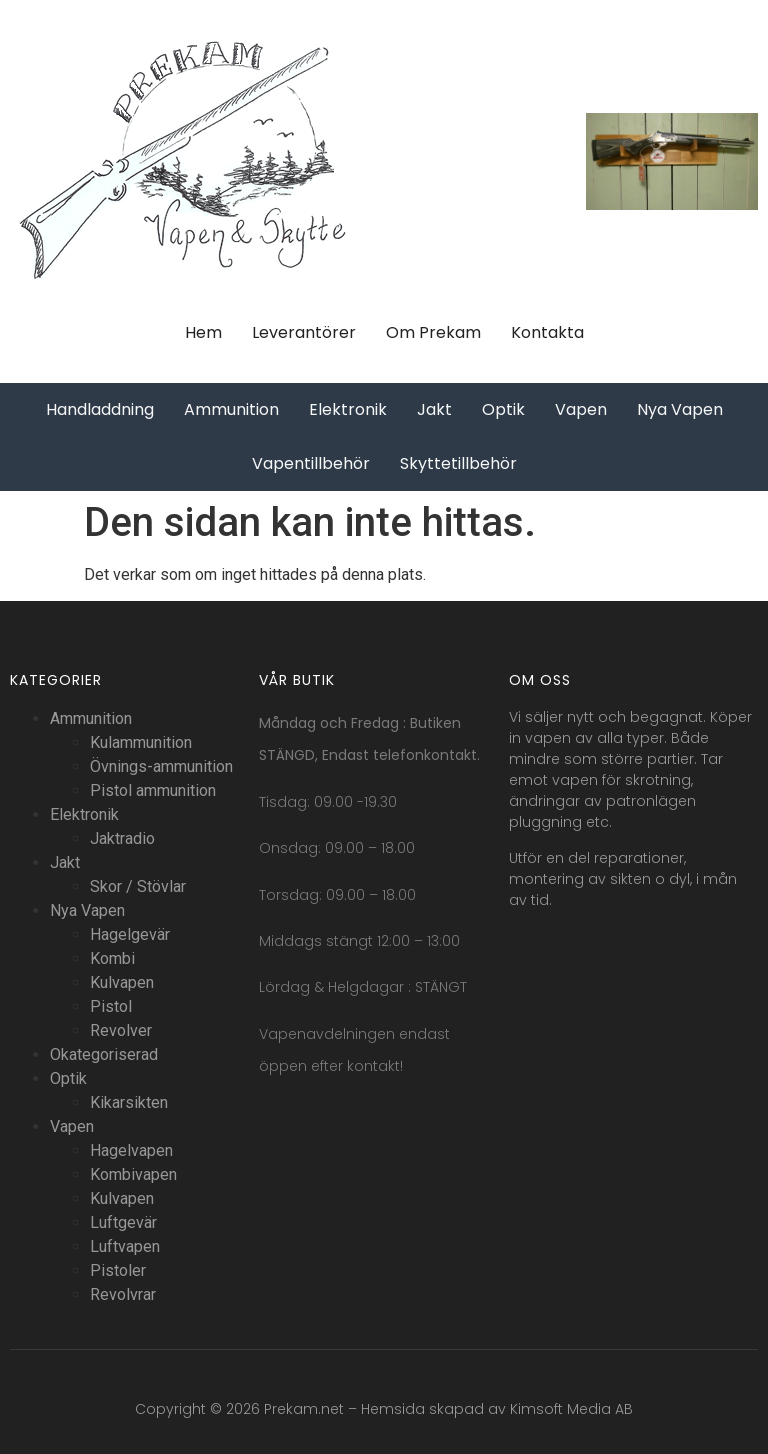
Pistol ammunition (153, 790)
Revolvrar (123, 1294)
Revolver (121, 1030)
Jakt (65, 862)
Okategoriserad (104, 1054)
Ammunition (91, 718)
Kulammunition (141, 742)
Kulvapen (122, 982)
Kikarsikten (129, 1102)
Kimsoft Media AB (571, 1409)
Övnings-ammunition (161, 766)
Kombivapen (133, 1174)
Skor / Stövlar (138, 886)
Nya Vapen (87, 910)
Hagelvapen (131, 1150)
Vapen (72, 1126)
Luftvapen (125, 1246)
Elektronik (84, 814)
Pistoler (118, 1270)
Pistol (111, 1006)
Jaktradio (122, 838)
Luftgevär (123, 1222)
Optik (68, 1078)
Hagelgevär (130, 934)
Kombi (112, 958)
